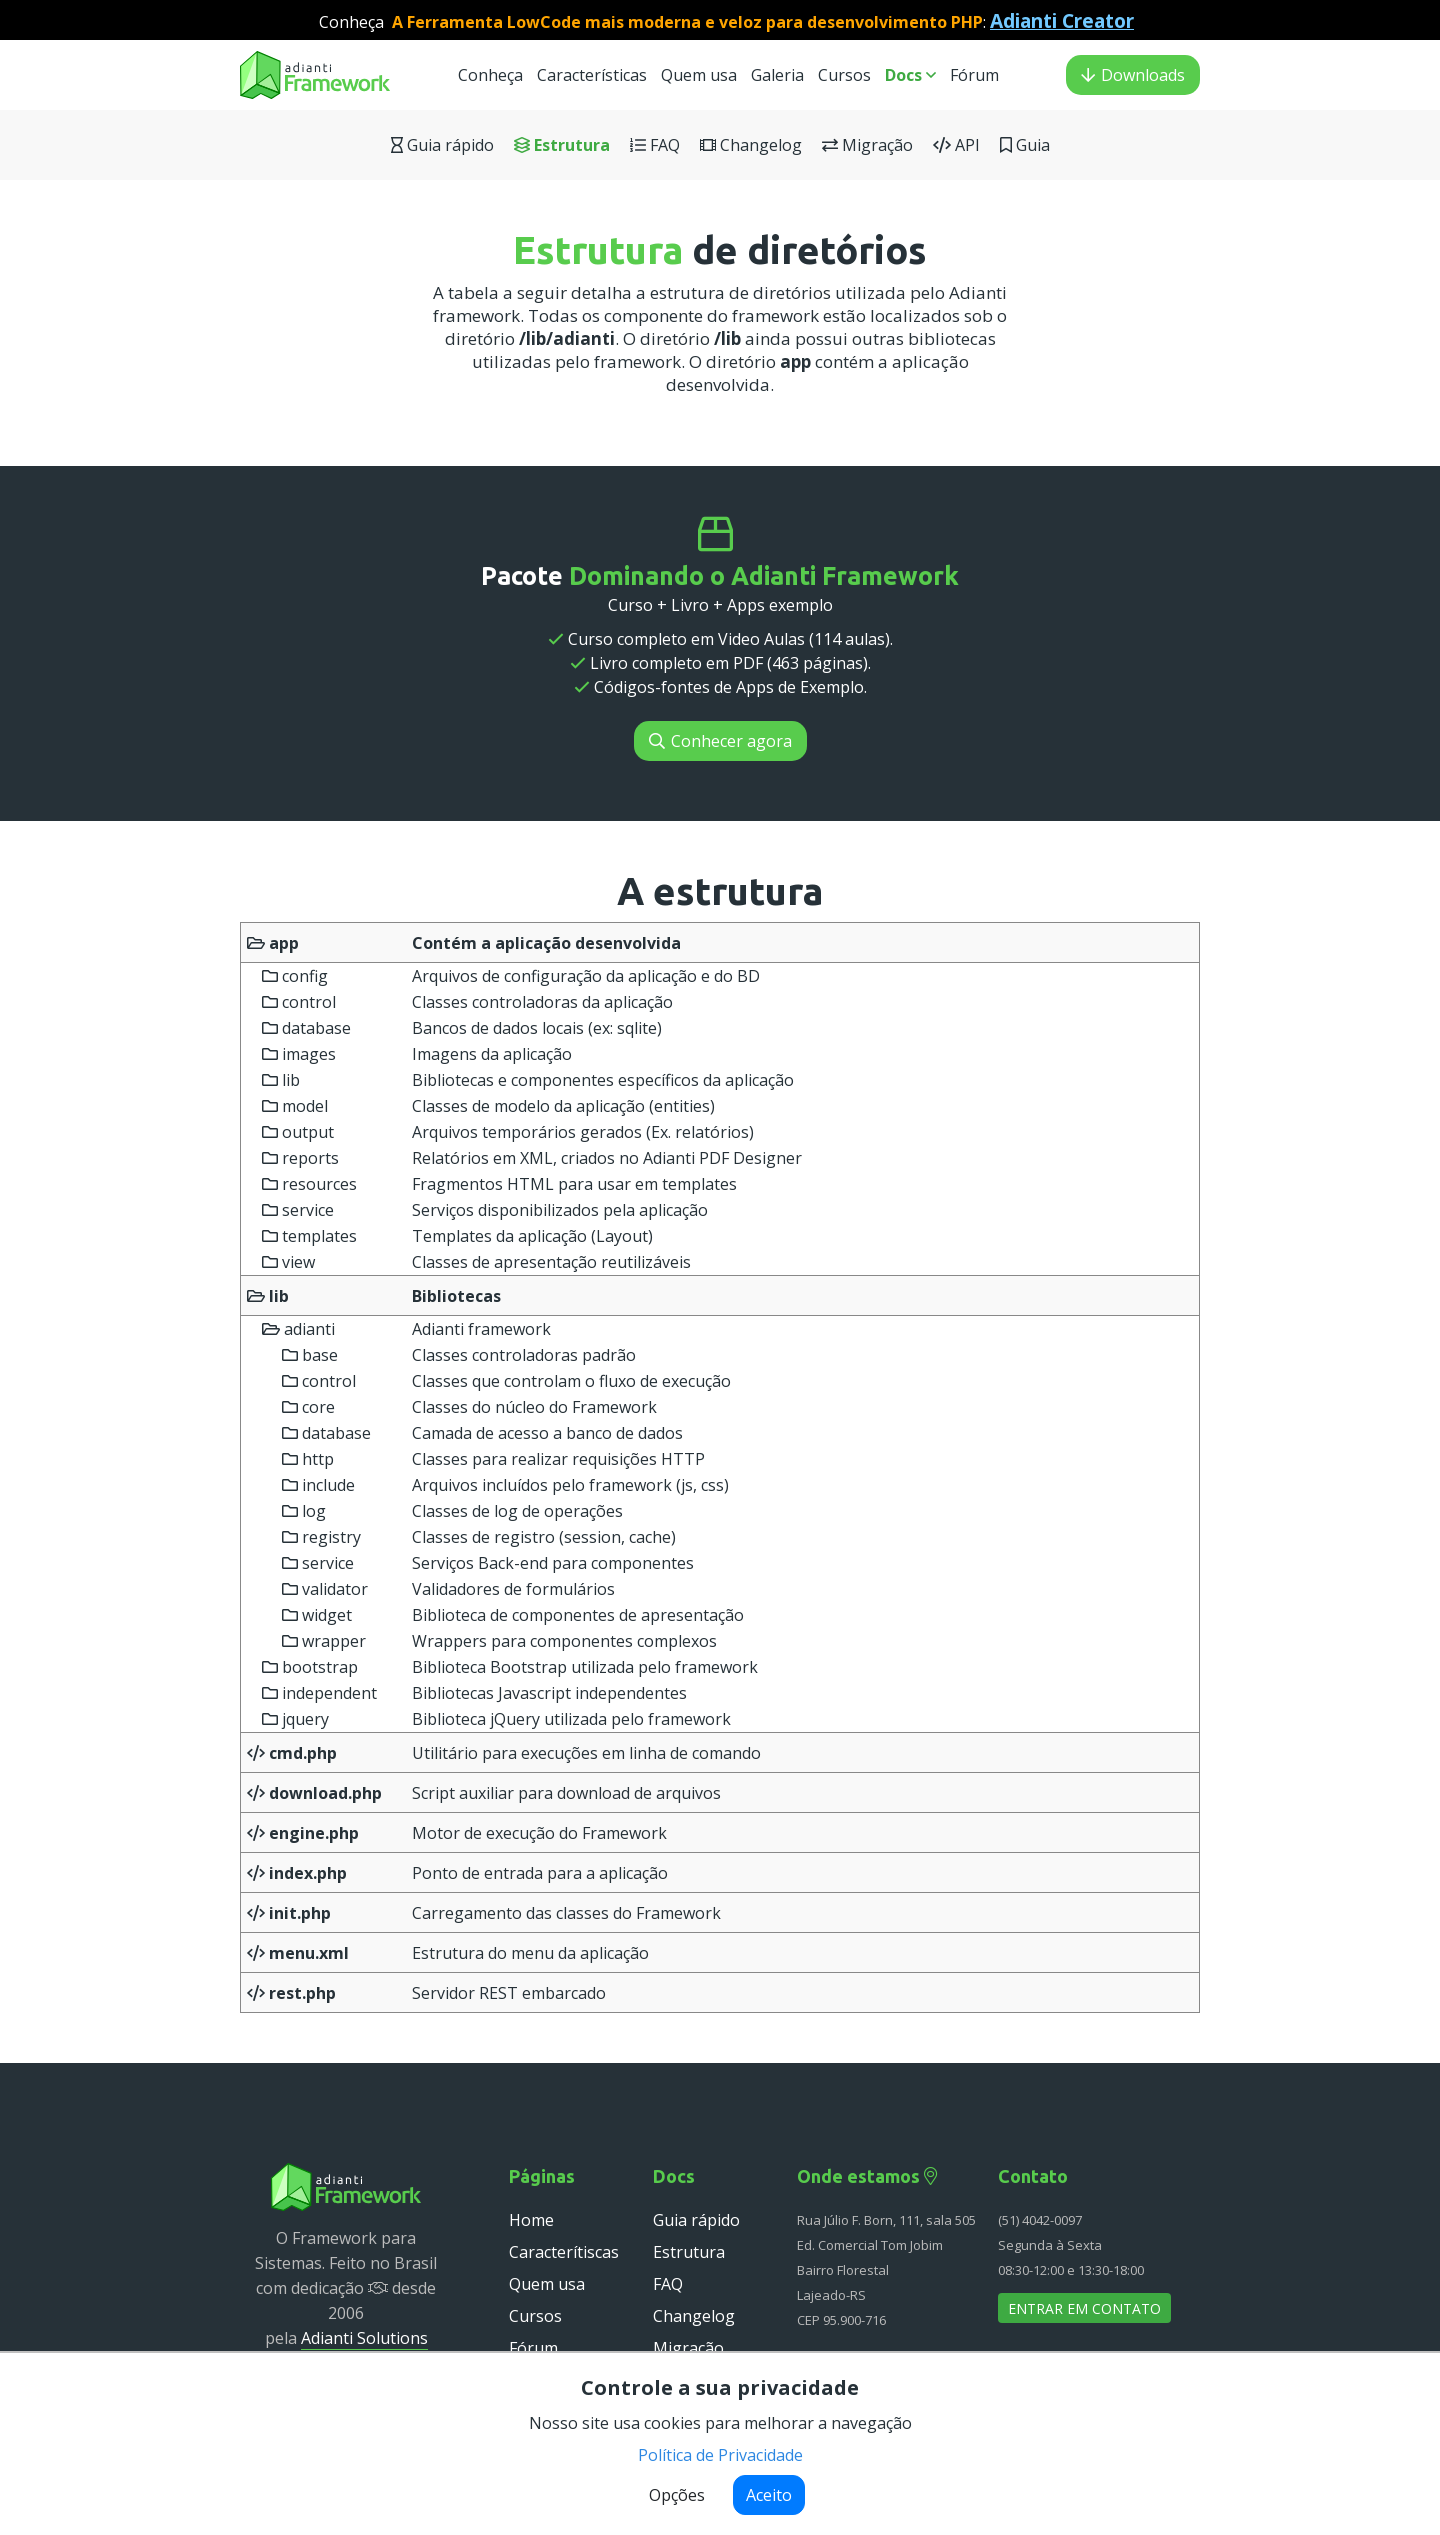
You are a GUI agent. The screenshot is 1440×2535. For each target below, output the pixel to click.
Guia (1025, 145)
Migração (867, 145)
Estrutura (562, 145)
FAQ (655, 145)
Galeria (777, 75)
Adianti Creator (1062, 20)
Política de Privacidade (720, 2455)
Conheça (490, 75)
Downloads (1133, 75)
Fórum (974, 75)
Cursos (846, 75)
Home (531, 2220)
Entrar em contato (1084, 2308)
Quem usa (701, 75)
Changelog (751, 145)
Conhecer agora (720, 741)
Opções (677, 2495)
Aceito (769, 2495)
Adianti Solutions (364, 2338)
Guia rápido (442, 145)
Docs (910, 75)
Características (592, 75)
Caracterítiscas (564, 2252)
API (956, 145)
